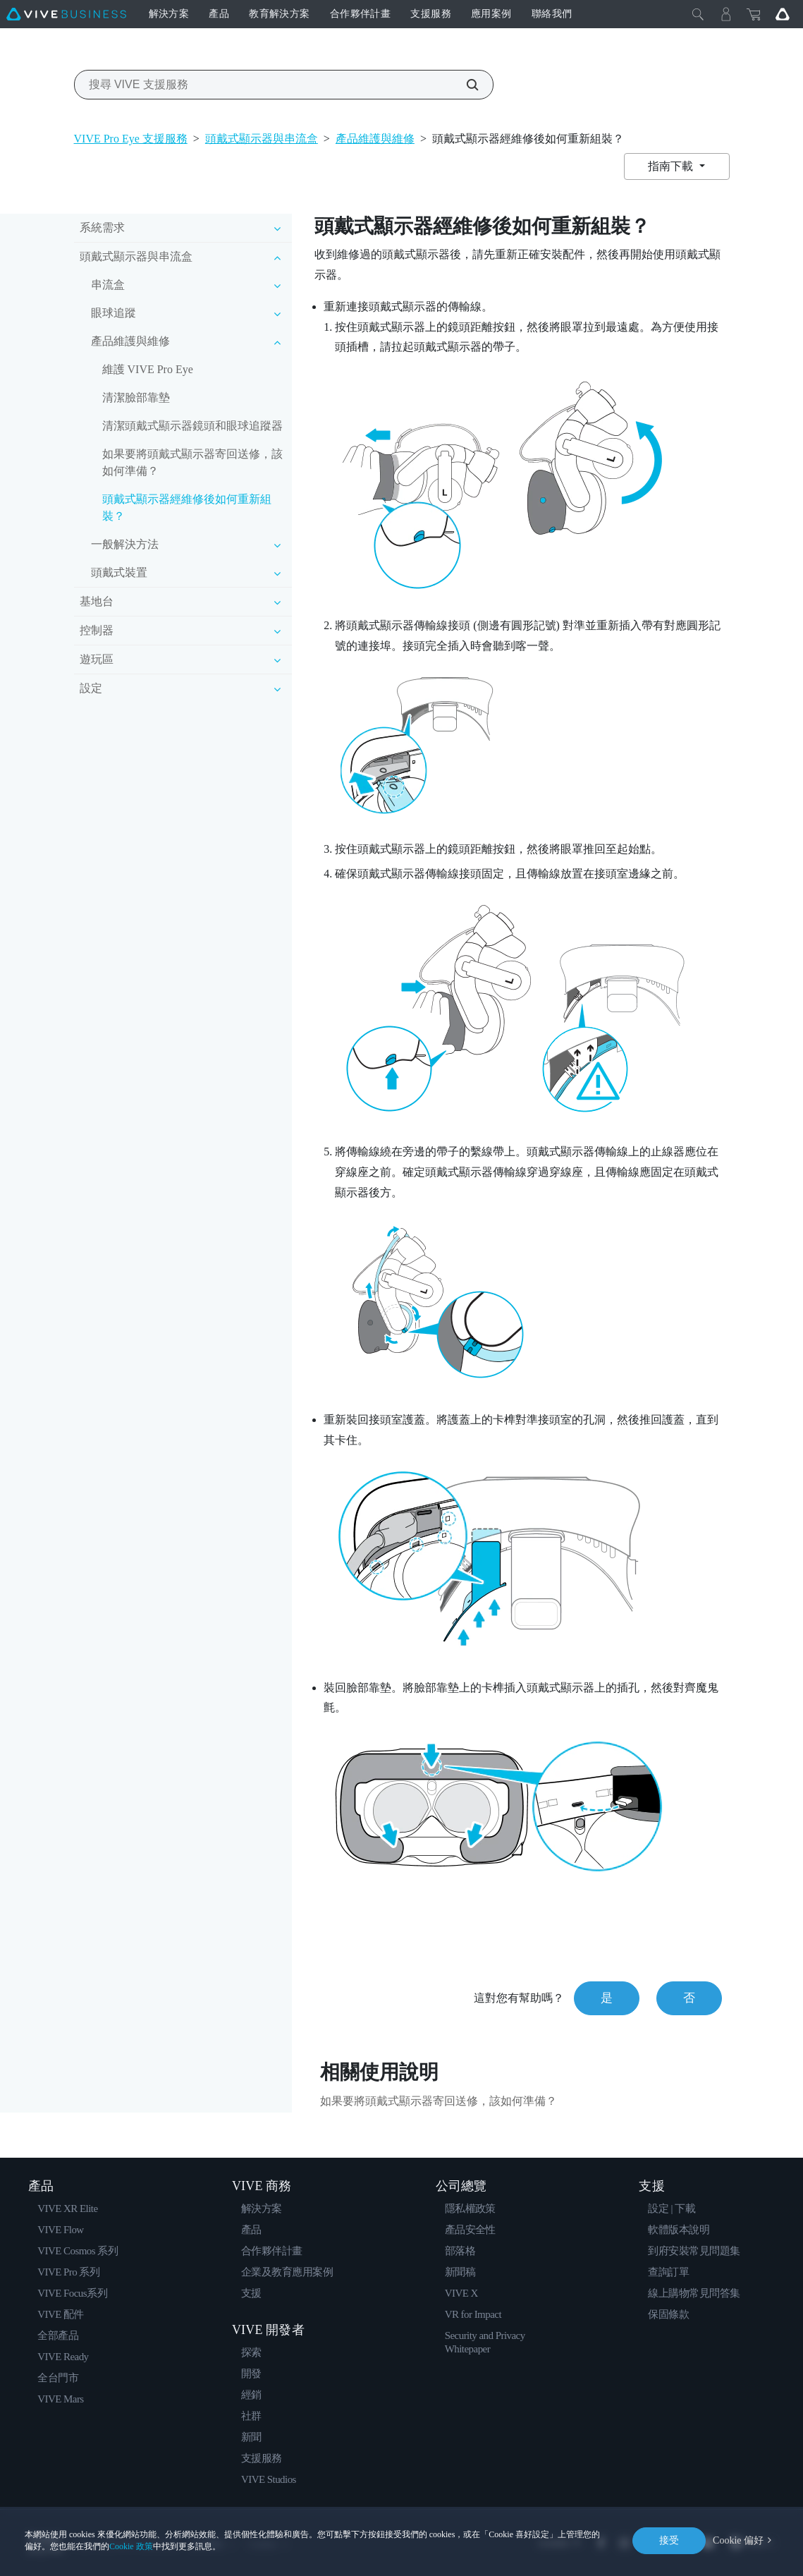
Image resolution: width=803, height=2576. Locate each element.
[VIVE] (66, 14)
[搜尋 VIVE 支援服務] (464, 85)
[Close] (698, 14)
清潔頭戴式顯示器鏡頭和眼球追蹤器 (192, 426)
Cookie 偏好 (738, 2540)
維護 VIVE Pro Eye (147, 369)
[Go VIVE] (782, 14)
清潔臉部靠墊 (136, 397)
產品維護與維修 (375, 139)
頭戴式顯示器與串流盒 (261, 139)
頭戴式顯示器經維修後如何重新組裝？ (186, 507)
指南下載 (672, 166)
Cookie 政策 (131, 2546)
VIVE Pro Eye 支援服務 (131, 139)
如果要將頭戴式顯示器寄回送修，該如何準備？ (192, 462)
